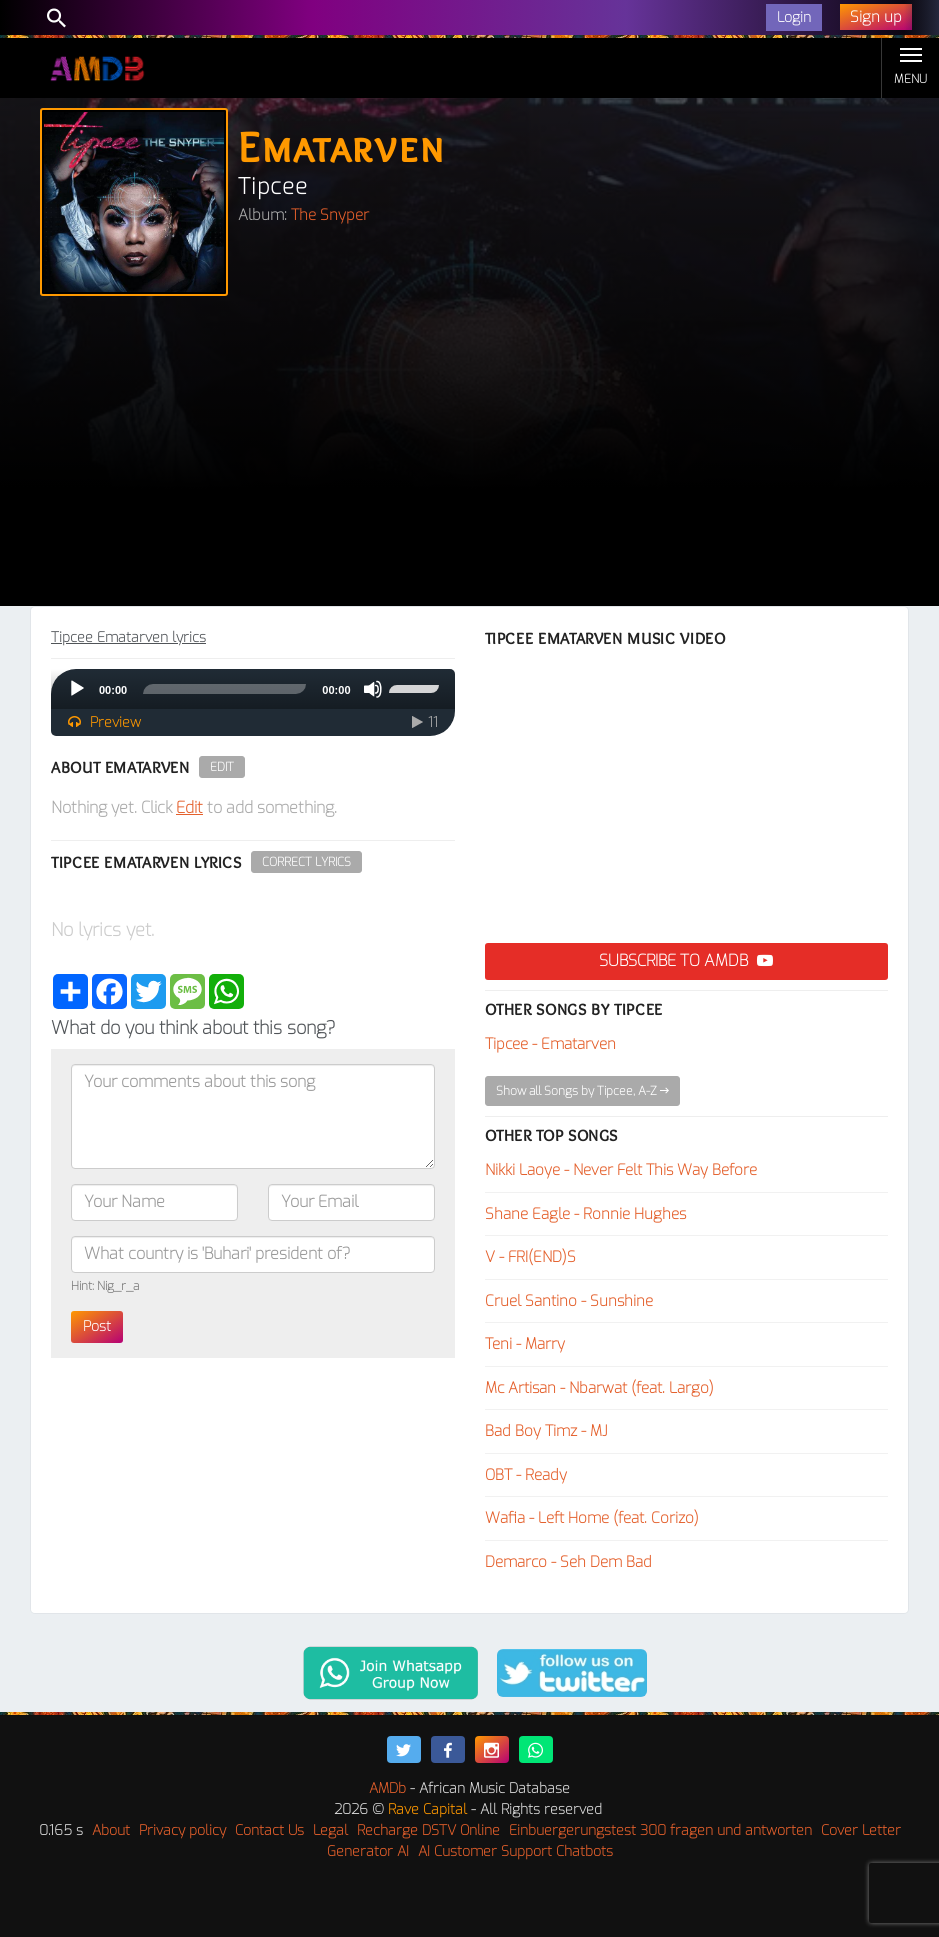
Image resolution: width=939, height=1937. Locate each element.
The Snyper (330, 215)
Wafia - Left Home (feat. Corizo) (592, 1518)
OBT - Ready (526, 1475)
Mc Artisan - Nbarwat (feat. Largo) (599, 1388)
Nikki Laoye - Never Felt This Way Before (621, 1170)
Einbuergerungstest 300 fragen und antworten (660, 1830)
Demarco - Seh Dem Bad (568, 1562)
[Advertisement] (469, 456)
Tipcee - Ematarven (550, 1044)
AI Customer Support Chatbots (515, 1851)
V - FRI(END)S (530, 1257)
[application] (253, 689)
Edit (222, 767)
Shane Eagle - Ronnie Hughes (585, 1214)
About (111, 1830)
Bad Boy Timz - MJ (546, 1431)
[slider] (224, 689)
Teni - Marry (525, 1344)
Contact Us (269, 1830)
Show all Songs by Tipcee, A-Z (582, 1091)
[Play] (77, 689)
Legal (330, 1830)
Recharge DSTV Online (428, 1830)
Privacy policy (182, 1830)
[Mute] (373, 689)
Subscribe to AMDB (686, 960)
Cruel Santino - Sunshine (569, 1301)
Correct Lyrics (306, 862)
